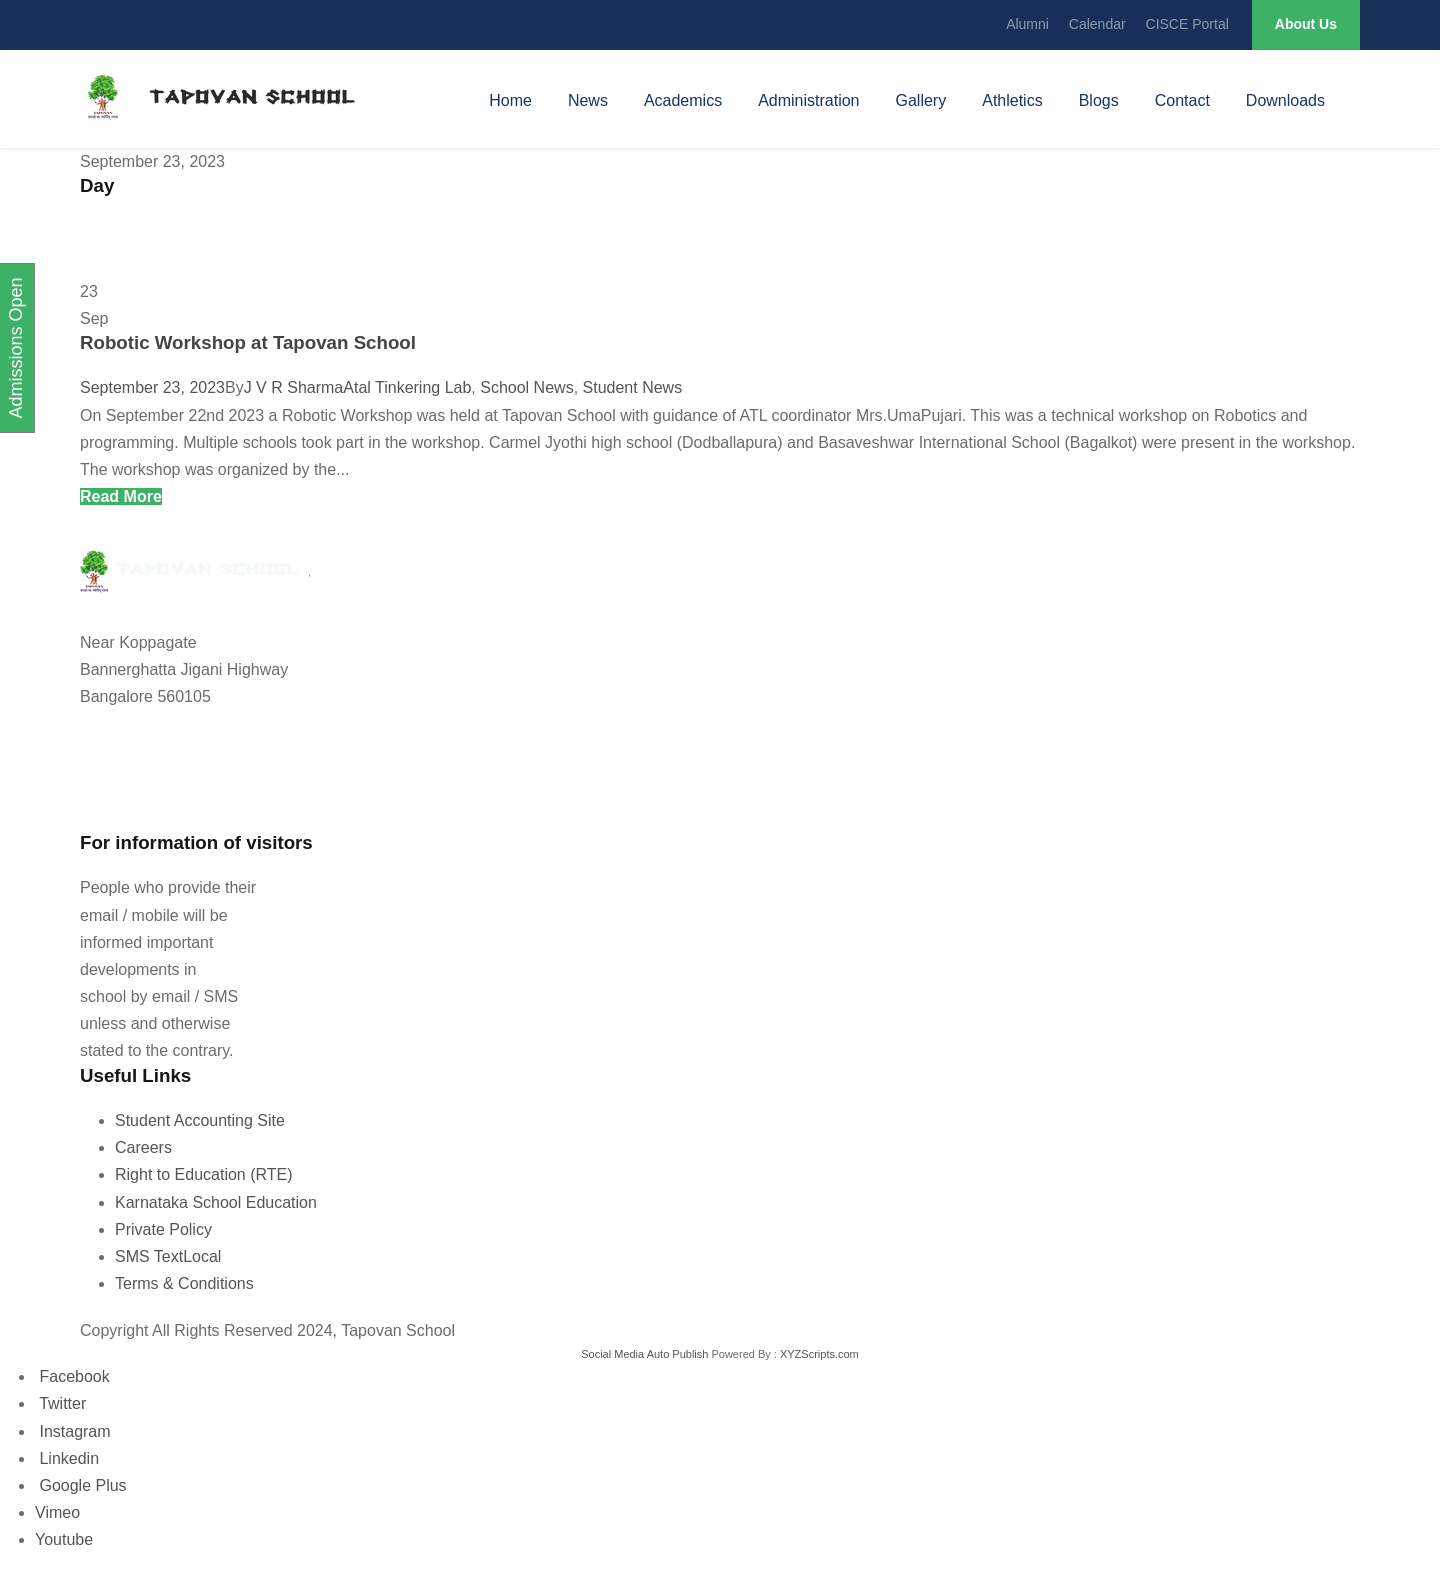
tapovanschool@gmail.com (170, 798)
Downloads (1285, 100)
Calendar (1097, 24)
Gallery (921, 100)
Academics (683, 100)
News (588, 100)
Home (510, 100)
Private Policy (163, 1229)
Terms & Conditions (184, 1283)
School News (526, 387)
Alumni (1027, 24)
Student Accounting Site (200, 1120)
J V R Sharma (294, 387)
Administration (808, 100)
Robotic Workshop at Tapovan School (248, 342)
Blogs (1099, 100)
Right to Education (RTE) (204, 1174)
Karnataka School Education (216, 1202)
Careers (143, 1147)
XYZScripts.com (819, 1354)
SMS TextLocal (168, 1256)
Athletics (1012, 100)
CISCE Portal (1187, 24)
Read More (121, 496)
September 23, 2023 (152, 387)
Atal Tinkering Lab (407, 387)
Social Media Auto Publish (644, 1354)
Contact (1182, 100)
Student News (633, 387)
